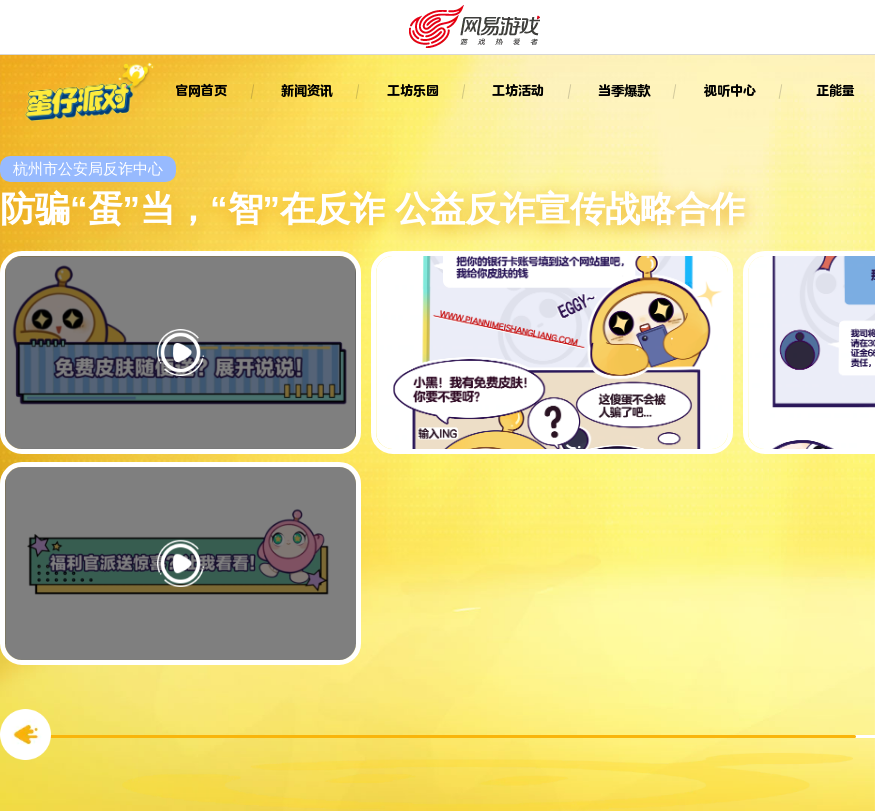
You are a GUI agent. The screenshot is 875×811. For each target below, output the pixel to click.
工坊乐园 (413, 90)
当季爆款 (624, 90)
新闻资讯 (307, 90)
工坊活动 (518, 90)
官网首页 (201, 90)
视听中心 (730, 90)
